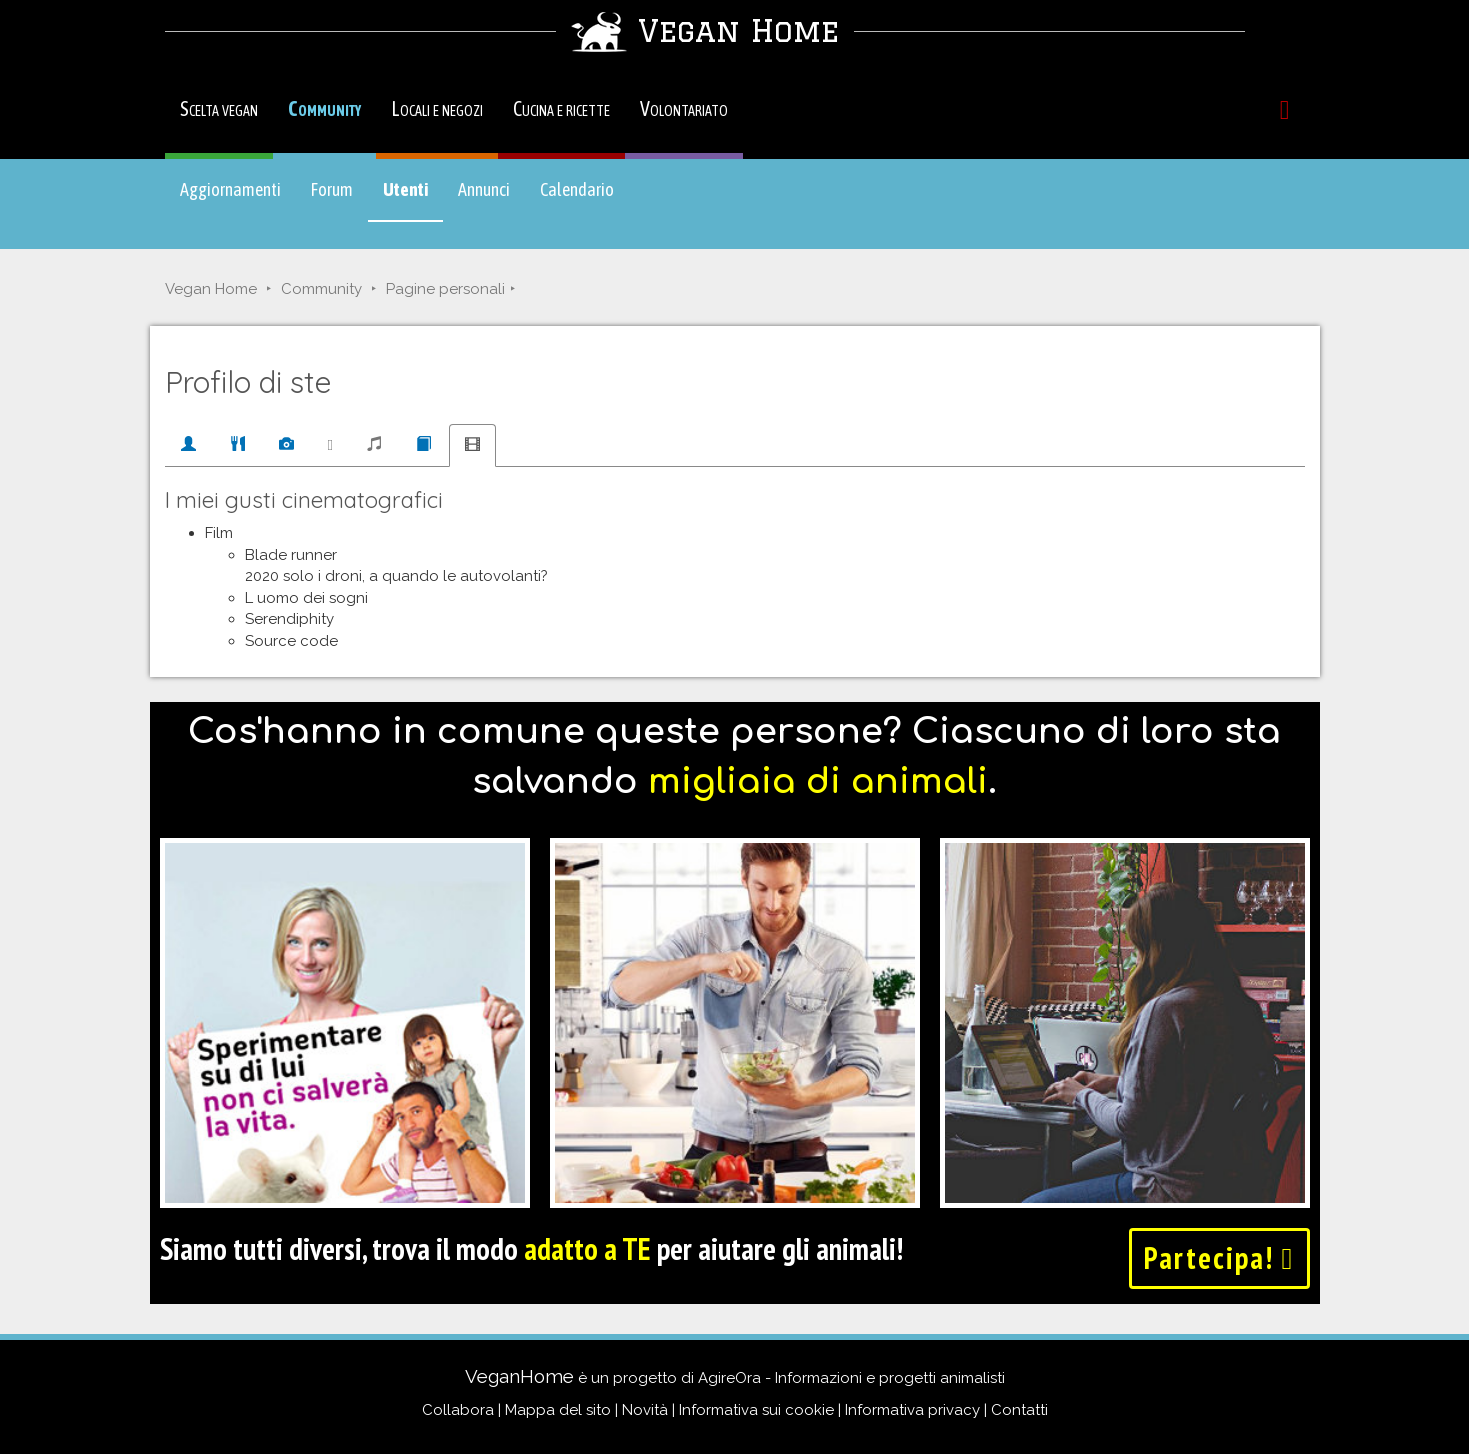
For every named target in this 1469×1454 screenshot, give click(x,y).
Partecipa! (1219, 1257)
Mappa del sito (558, 1410)
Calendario (577, 189)
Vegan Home (211, 289)
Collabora (458, 1410)
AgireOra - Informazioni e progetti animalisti (851, 1378)
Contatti (1019, 1410)
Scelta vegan (219, 108)
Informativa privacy (912, 1410)
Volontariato (684, 108)
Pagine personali (445, 289)
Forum (332, 189)
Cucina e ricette (561, 108)
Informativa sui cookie (756, 1410)
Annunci (484, 189)
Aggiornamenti (230, 189)
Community (324, 108)
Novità (645, 1410)
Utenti (413, 199)
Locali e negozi (437, 108)
